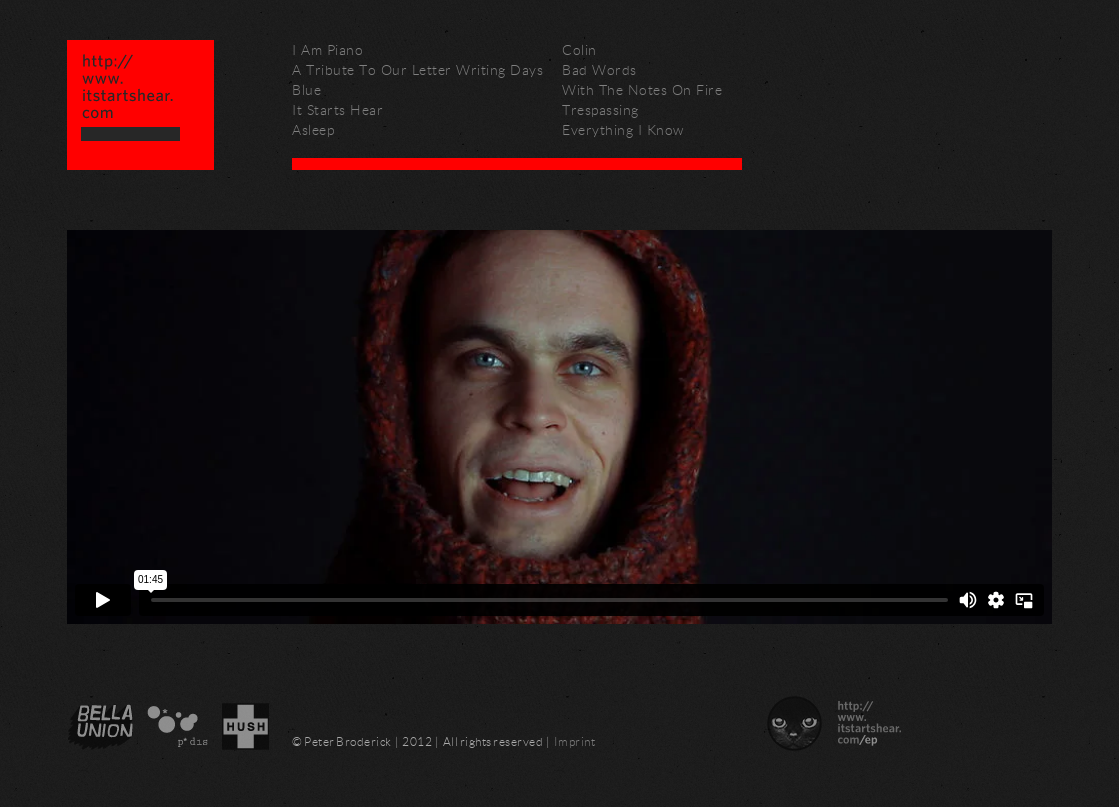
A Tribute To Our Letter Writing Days (417, 69)
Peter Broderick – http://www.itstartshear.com (140, 105)
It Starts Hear (337, 109)
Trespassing (600, 109)
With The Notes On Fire (642, 89)
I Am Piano (327, 49)
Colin (579, 49)
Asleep (313, 129)
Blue (306, 89)
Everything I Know (623, 129)
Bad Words (599, 69)
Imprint (575, 741)
